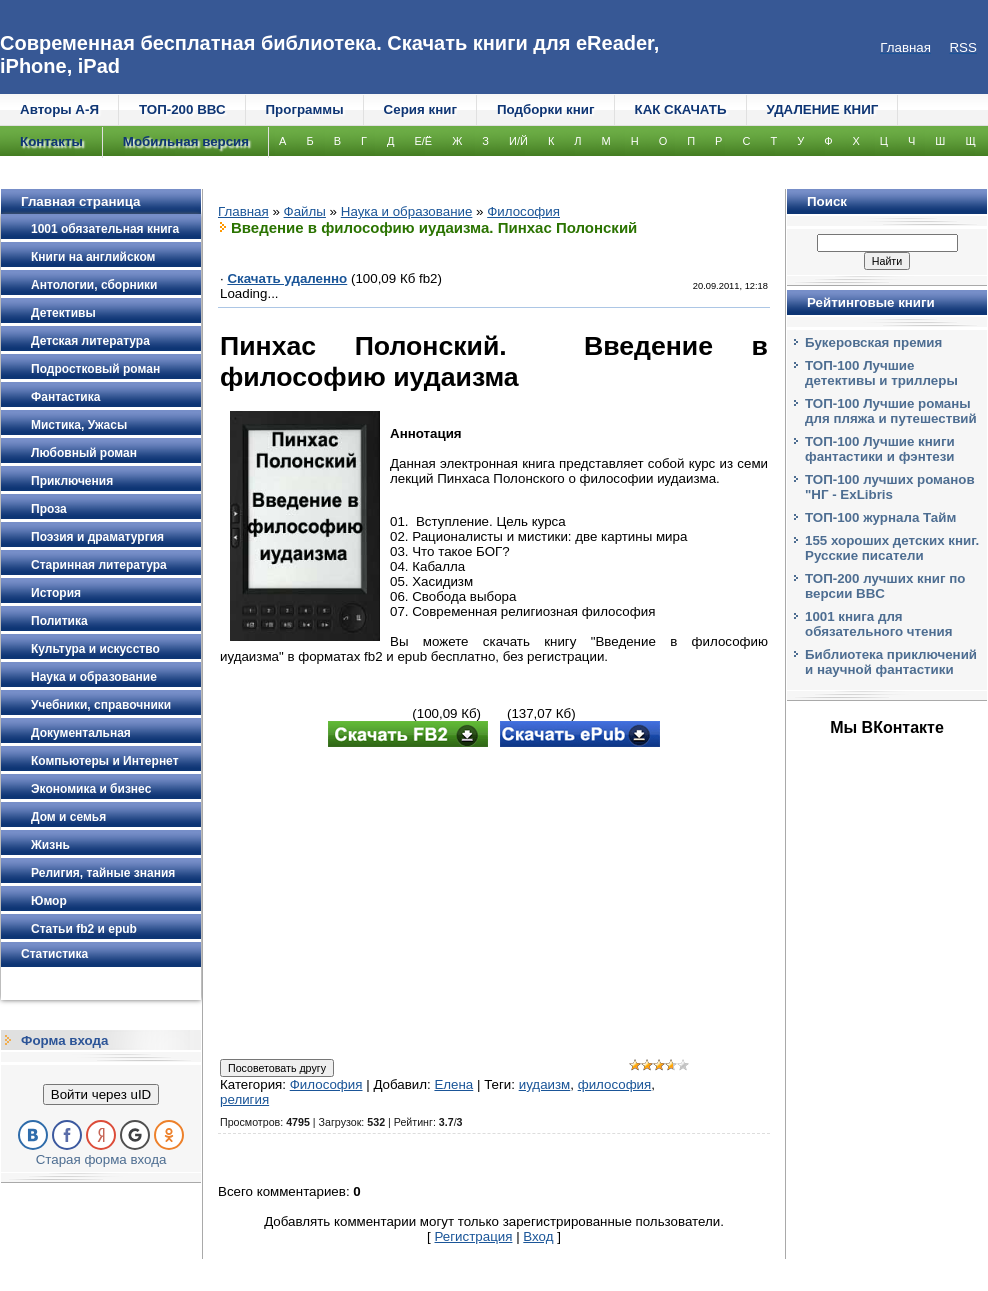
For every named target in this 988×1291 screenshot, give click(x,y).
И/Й (518, 141)
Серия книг (420, 109)
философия (615, 1084)
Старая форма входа (101, 1159)
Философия (523, 211)
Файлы (305, 211)
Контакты (51, 141)
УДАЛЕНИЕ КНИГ (823, 109)
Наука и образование (407, 211)
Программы (305, 109)
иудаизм (545, 1084)
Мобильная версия (186, 141)
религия (244, 1099)
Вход (538, 1236)
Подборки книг (546, 109)
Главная (243, 211)
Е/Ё (423, 141)
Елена (453, 1084)
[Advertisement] (494, 905)
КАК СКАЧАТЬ (681, 109)
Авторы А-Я (59, 109)
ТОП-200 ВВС (182, 109)
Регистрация (474, 1236)
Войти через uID (101, 1094)
